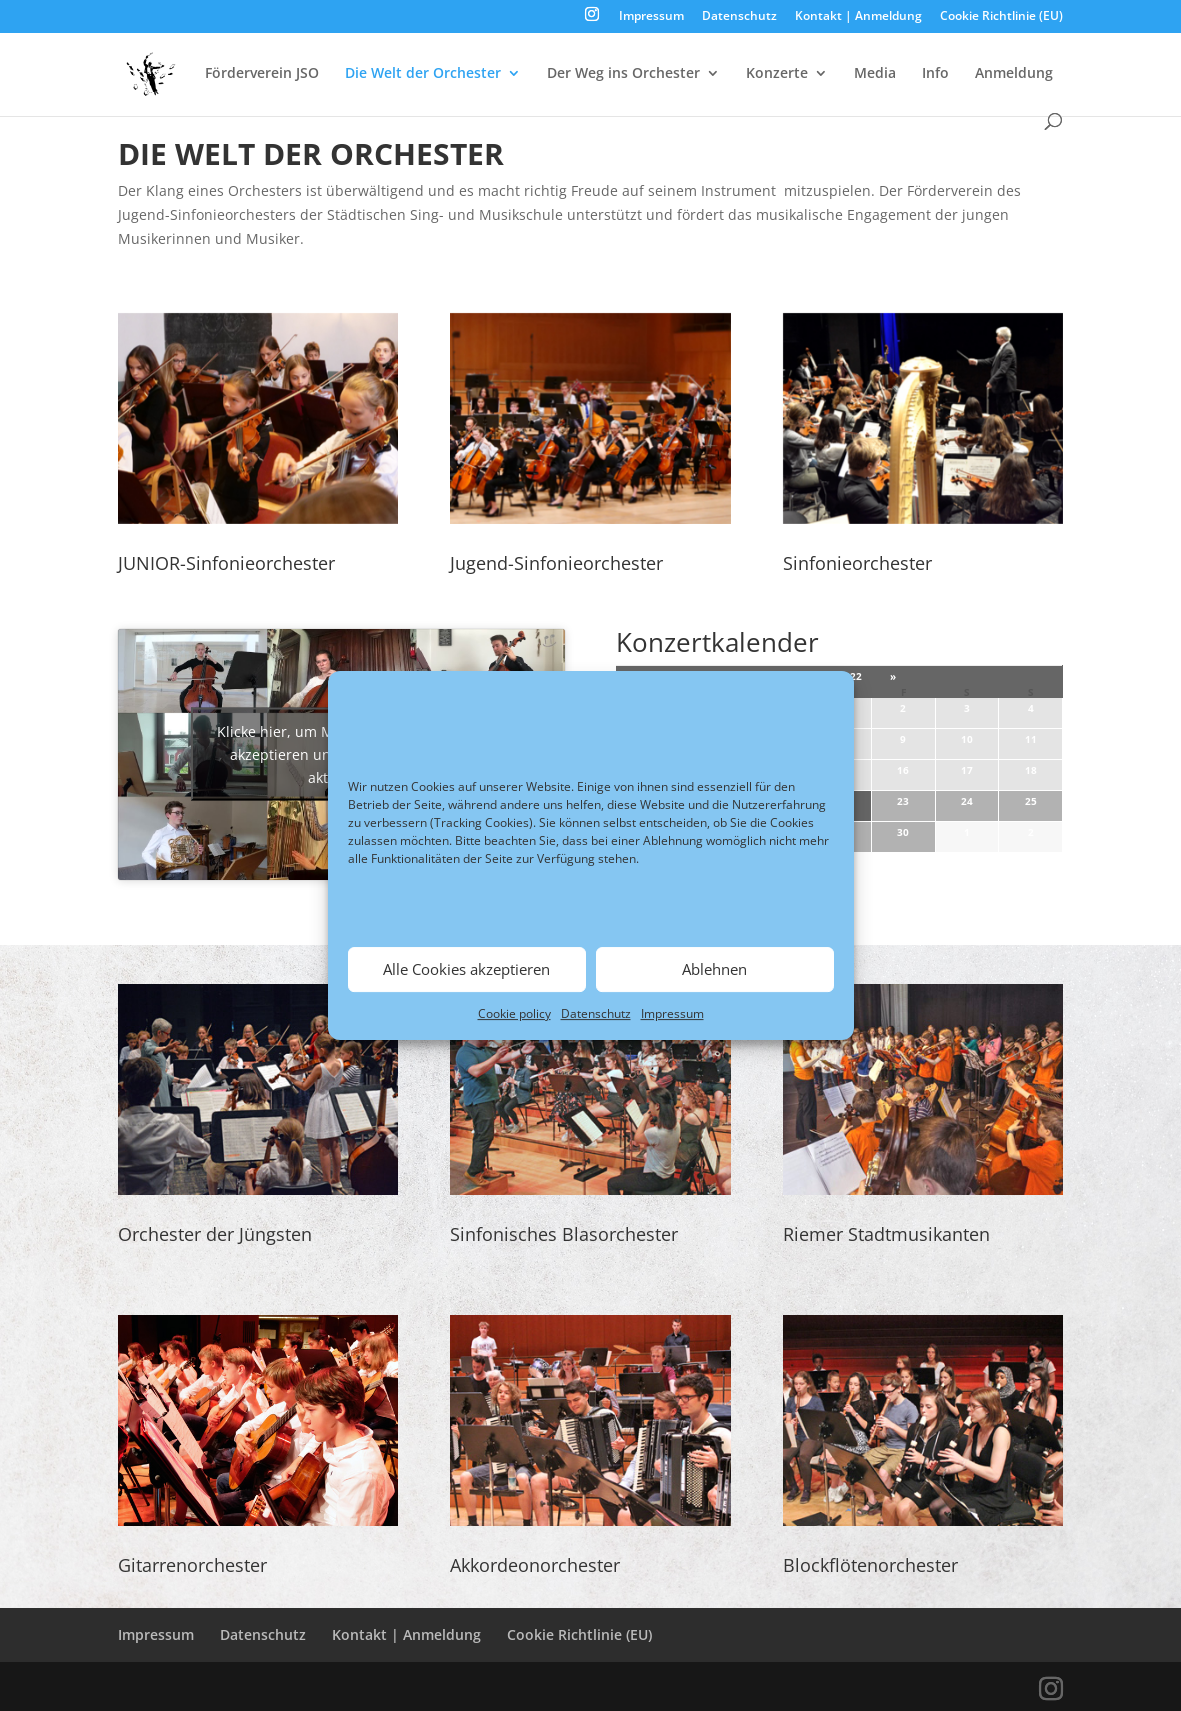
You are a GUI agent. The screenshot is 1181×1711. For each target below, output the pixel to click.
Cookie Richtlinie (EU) (1001, 17)
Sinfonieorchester (857, 563)
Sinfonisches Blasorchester (564, 1234)
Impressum (672, 1013)
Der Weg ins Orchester (623, 74)
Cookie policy (514, 1013)
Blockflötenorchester (870, 1565)
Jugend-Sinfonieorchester (556, 563)
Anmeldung (1014, 74)
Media (875, 74)
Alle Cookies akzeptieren (466, 969)
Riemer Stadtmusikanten (886, 1234)
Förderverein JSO (262, 74)
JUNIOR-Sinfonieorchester (226, 563)
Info (935, 74)
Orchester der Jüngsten (215, 1234)
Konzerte (777, 74)
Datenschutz (596, 1013)
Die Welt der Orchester (423, 74)
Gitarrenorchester (192, 1565)
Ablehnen (714, 969)
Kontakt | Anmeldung (858, 17)
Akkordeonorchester (535, 1565)
